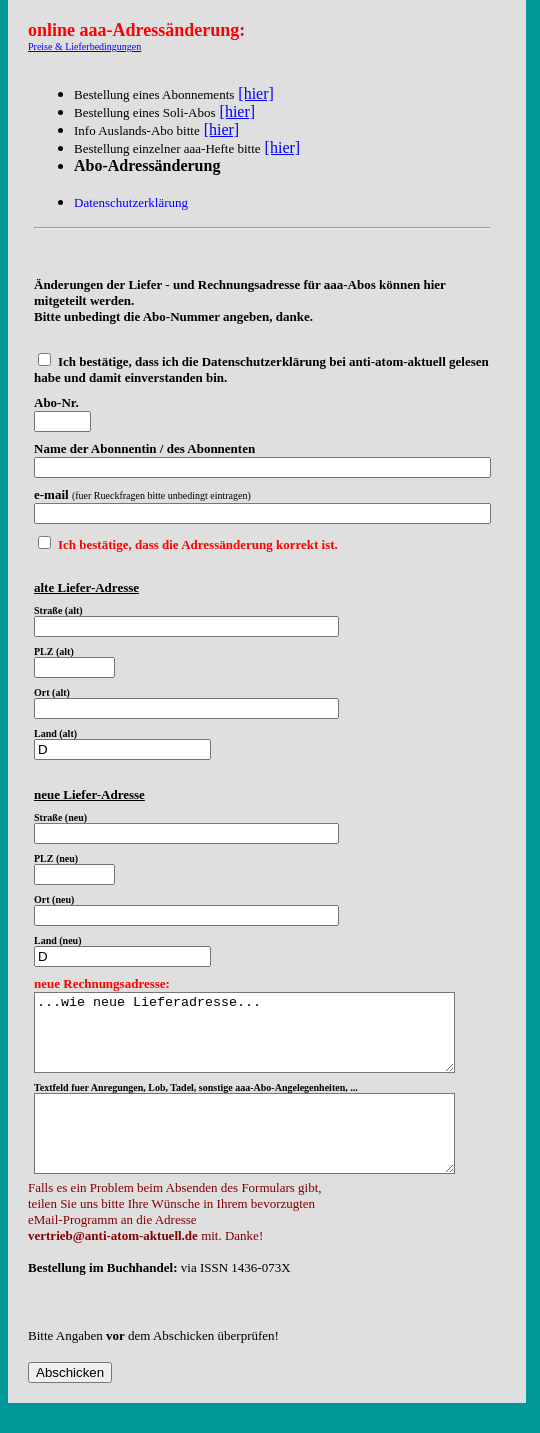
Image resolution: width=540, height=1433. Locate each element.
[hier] (256, 93)
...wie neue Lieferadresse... (269, 1040)
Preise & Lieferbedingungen (84, 46)
